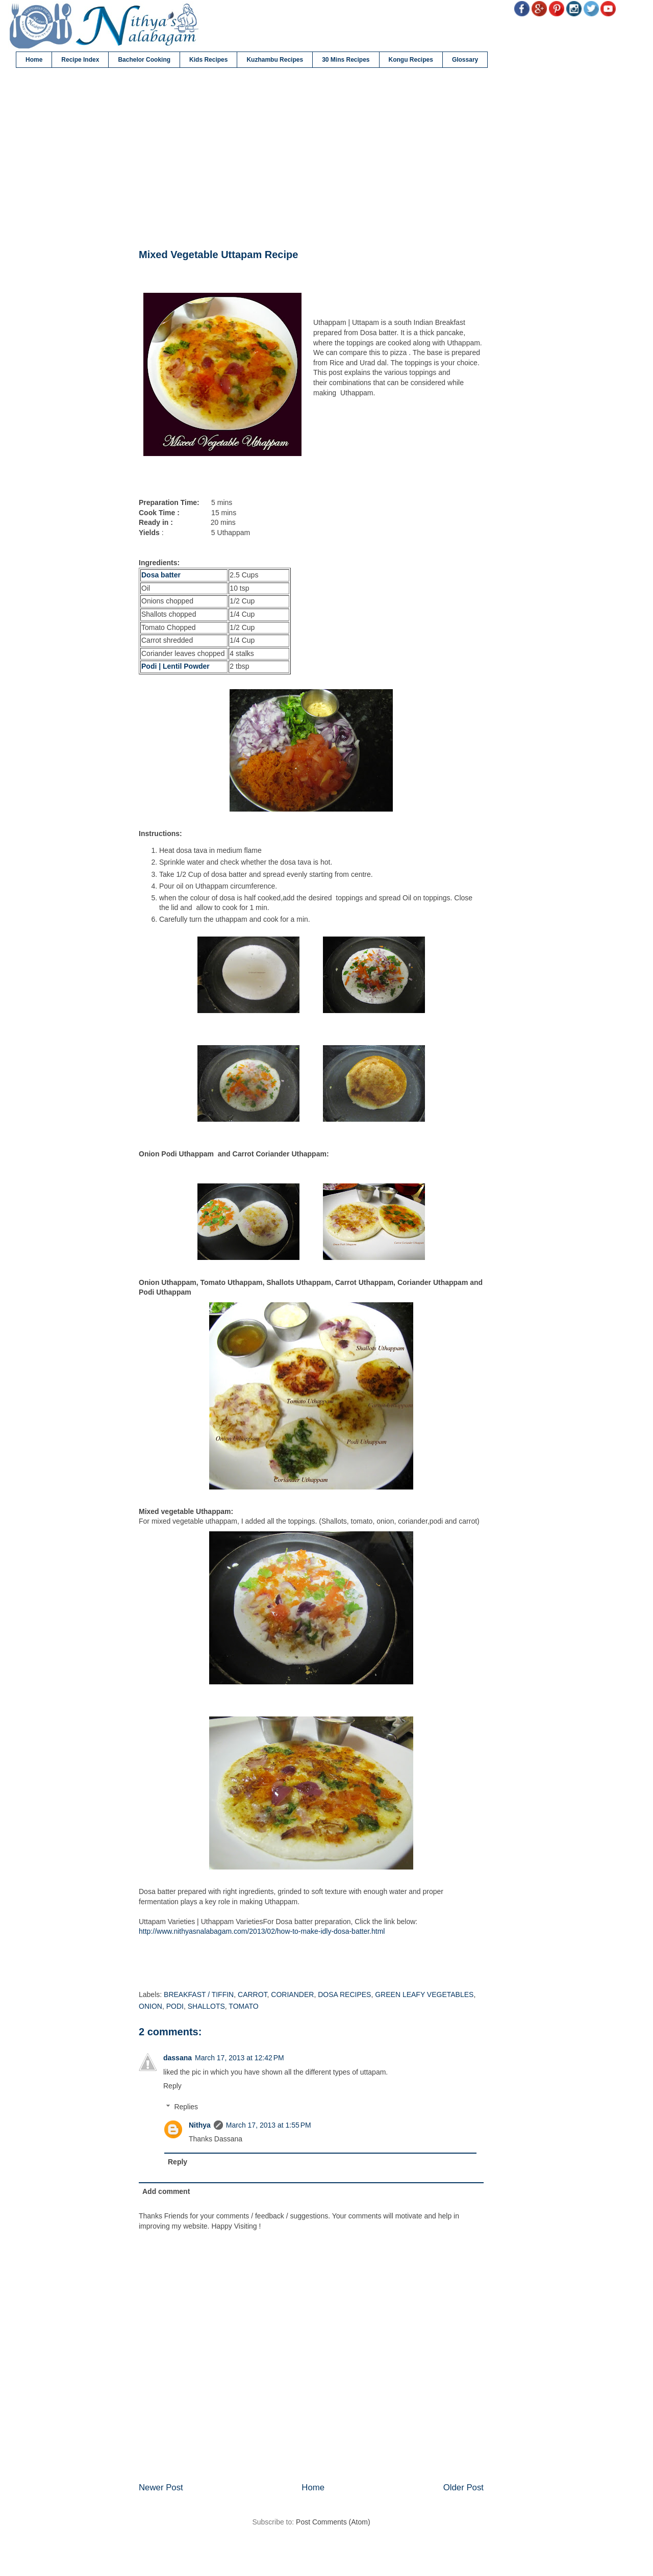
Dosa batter (162, 575)
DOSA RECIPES (344, 1994)
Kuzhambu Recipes (274, 59)
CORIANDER (292, 1994)
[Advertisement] (311, 158)
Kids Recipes (208, 59)
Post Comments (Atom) (333, 2522)
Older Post (463, 2487)
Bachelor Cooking (144, 59)
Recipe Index (80, 59)
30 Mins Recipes (345, 59)
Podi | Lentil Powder (175, 666)
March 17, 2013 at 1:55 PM (268, 2125)
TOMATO (243, 2006)
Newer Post (161, 2487)
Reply (172, 2086)
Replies (186, 2107)
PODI (175, 2006)
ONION (150, 2006)
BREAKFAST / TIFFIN (199, 1994)
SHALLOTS (206, 2006)
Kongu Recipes (411, 59)
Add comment (166, 2191)
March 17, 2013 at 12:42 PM (239, 2058)
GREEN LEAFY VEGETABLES (424, 1994)
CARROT (252, 1994)
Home (34, 59)
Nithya (200, 2125)
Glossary (465, 59)
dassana (177, 2058)
